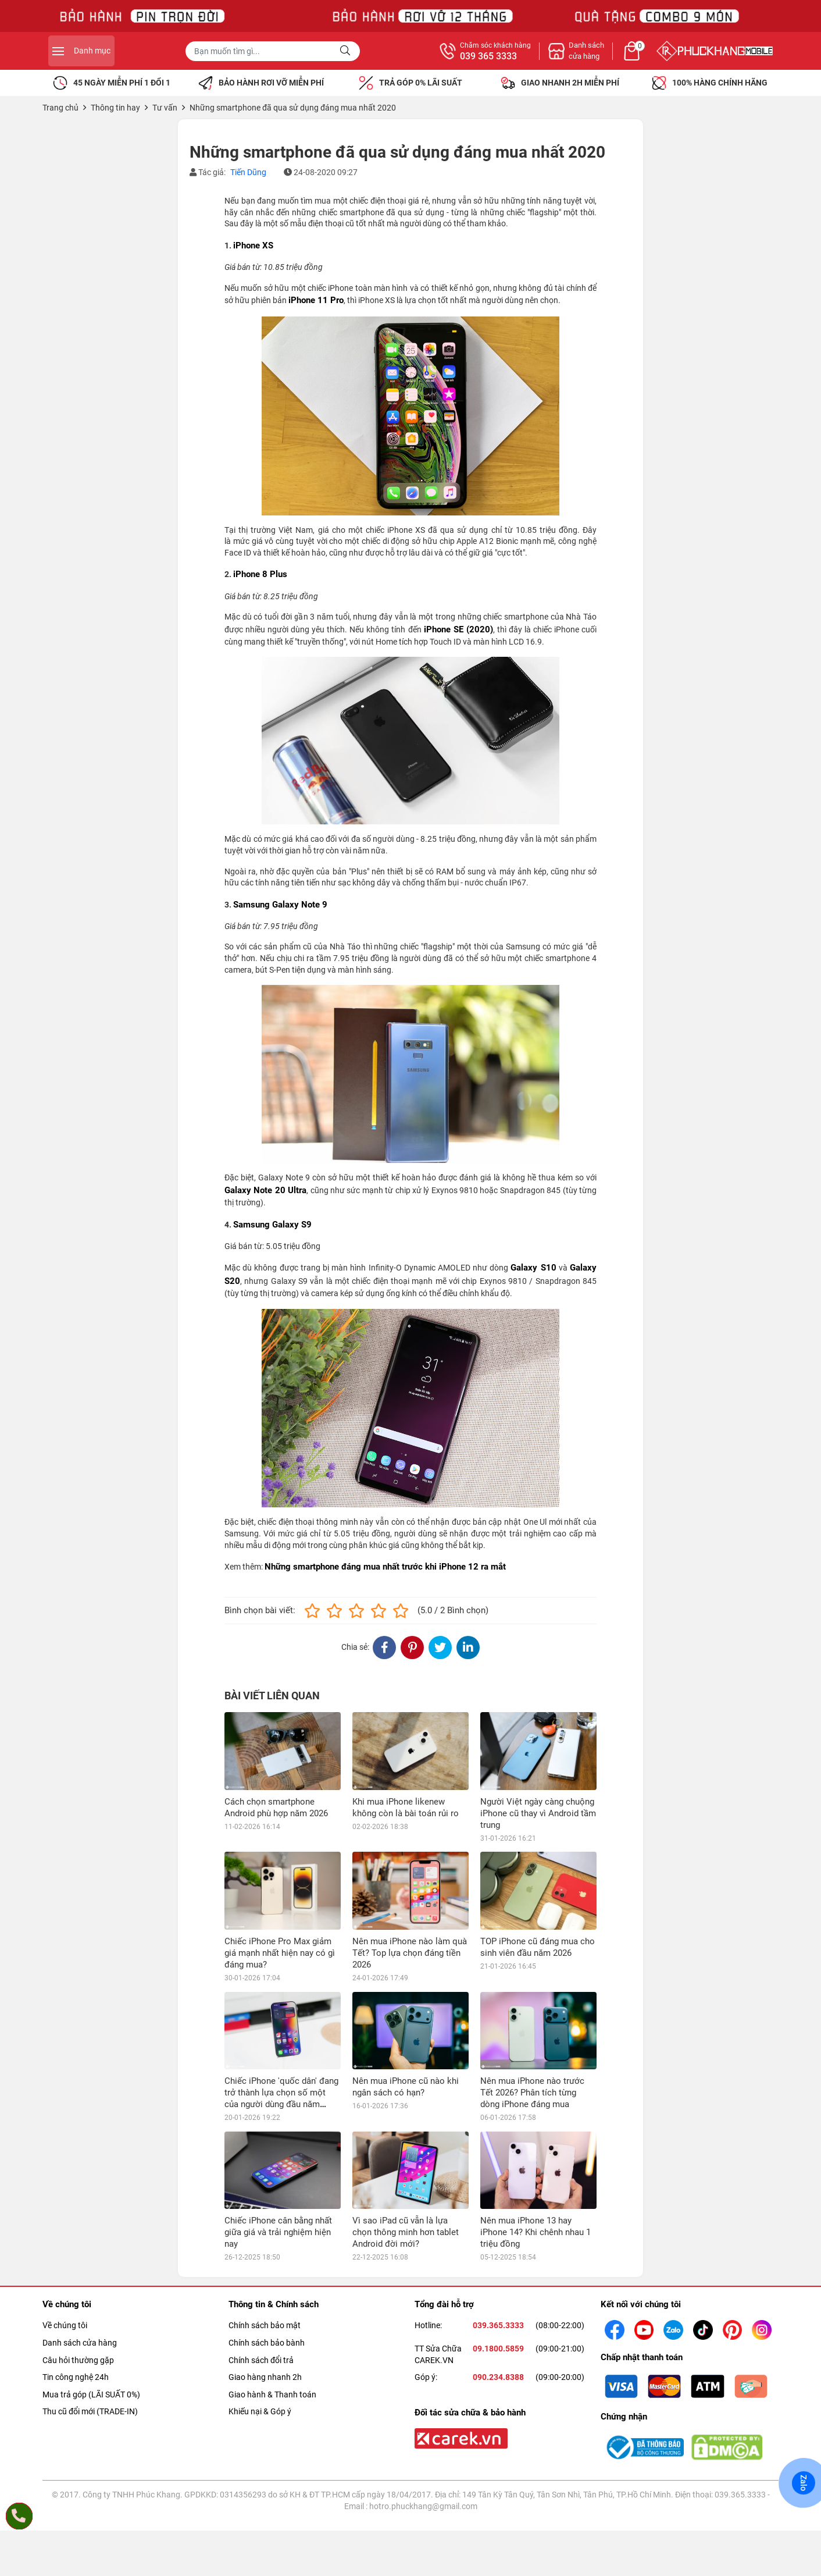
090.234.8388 (498, 2299)
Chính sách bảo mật (265, 2248)
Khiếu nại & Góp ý (260, 2334)
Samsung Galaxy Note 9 (280, 904)
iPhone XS (253, 245)
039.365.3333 (498, 2248)
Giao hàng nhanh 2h (265, 2299)
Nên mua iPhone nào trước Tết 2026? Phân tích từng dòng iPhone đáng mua (532, 2015)
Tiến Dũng (248, 172)
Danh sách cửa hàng (79, 2265)
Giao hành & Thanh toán (272, 2317)
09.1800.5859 (498, 2271)
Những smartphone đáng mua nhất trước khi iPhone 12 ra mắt (385, 1566)
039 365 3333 (616, 56)
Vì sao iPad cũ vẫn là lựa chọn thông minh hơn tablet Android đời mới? (405, 2155)
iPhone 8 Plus (260, 574)
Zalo (803, 2483)
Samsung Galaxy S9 (272, 1224)
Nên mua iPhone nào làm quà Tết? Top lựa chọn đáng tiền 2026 (409, 1953)
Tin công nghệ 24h (75, 2299)
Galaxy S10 (533, 1267)
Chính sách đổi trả (261, 2282)
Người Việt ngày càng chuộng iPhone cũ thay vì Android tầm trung (538, 1813)
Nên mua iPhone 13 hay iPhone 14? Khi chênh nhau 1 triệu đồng (535, 2155)
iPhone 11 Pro (316, 300)
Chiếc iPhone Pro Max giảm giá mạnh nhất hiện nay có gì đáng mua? (279, 1953)
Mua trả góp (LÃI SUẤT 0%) (91, 2317)
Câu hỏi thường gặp (78, 2282)
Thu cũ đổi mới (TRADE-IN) (90, 2334)
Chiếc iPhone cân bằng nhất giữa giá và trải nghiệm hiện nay (278, 2155)
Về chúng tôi (64, 2248)
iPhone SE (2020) (458, 629)
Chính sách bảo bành (267, 2265)
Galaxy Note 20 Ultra (265, 1190)
